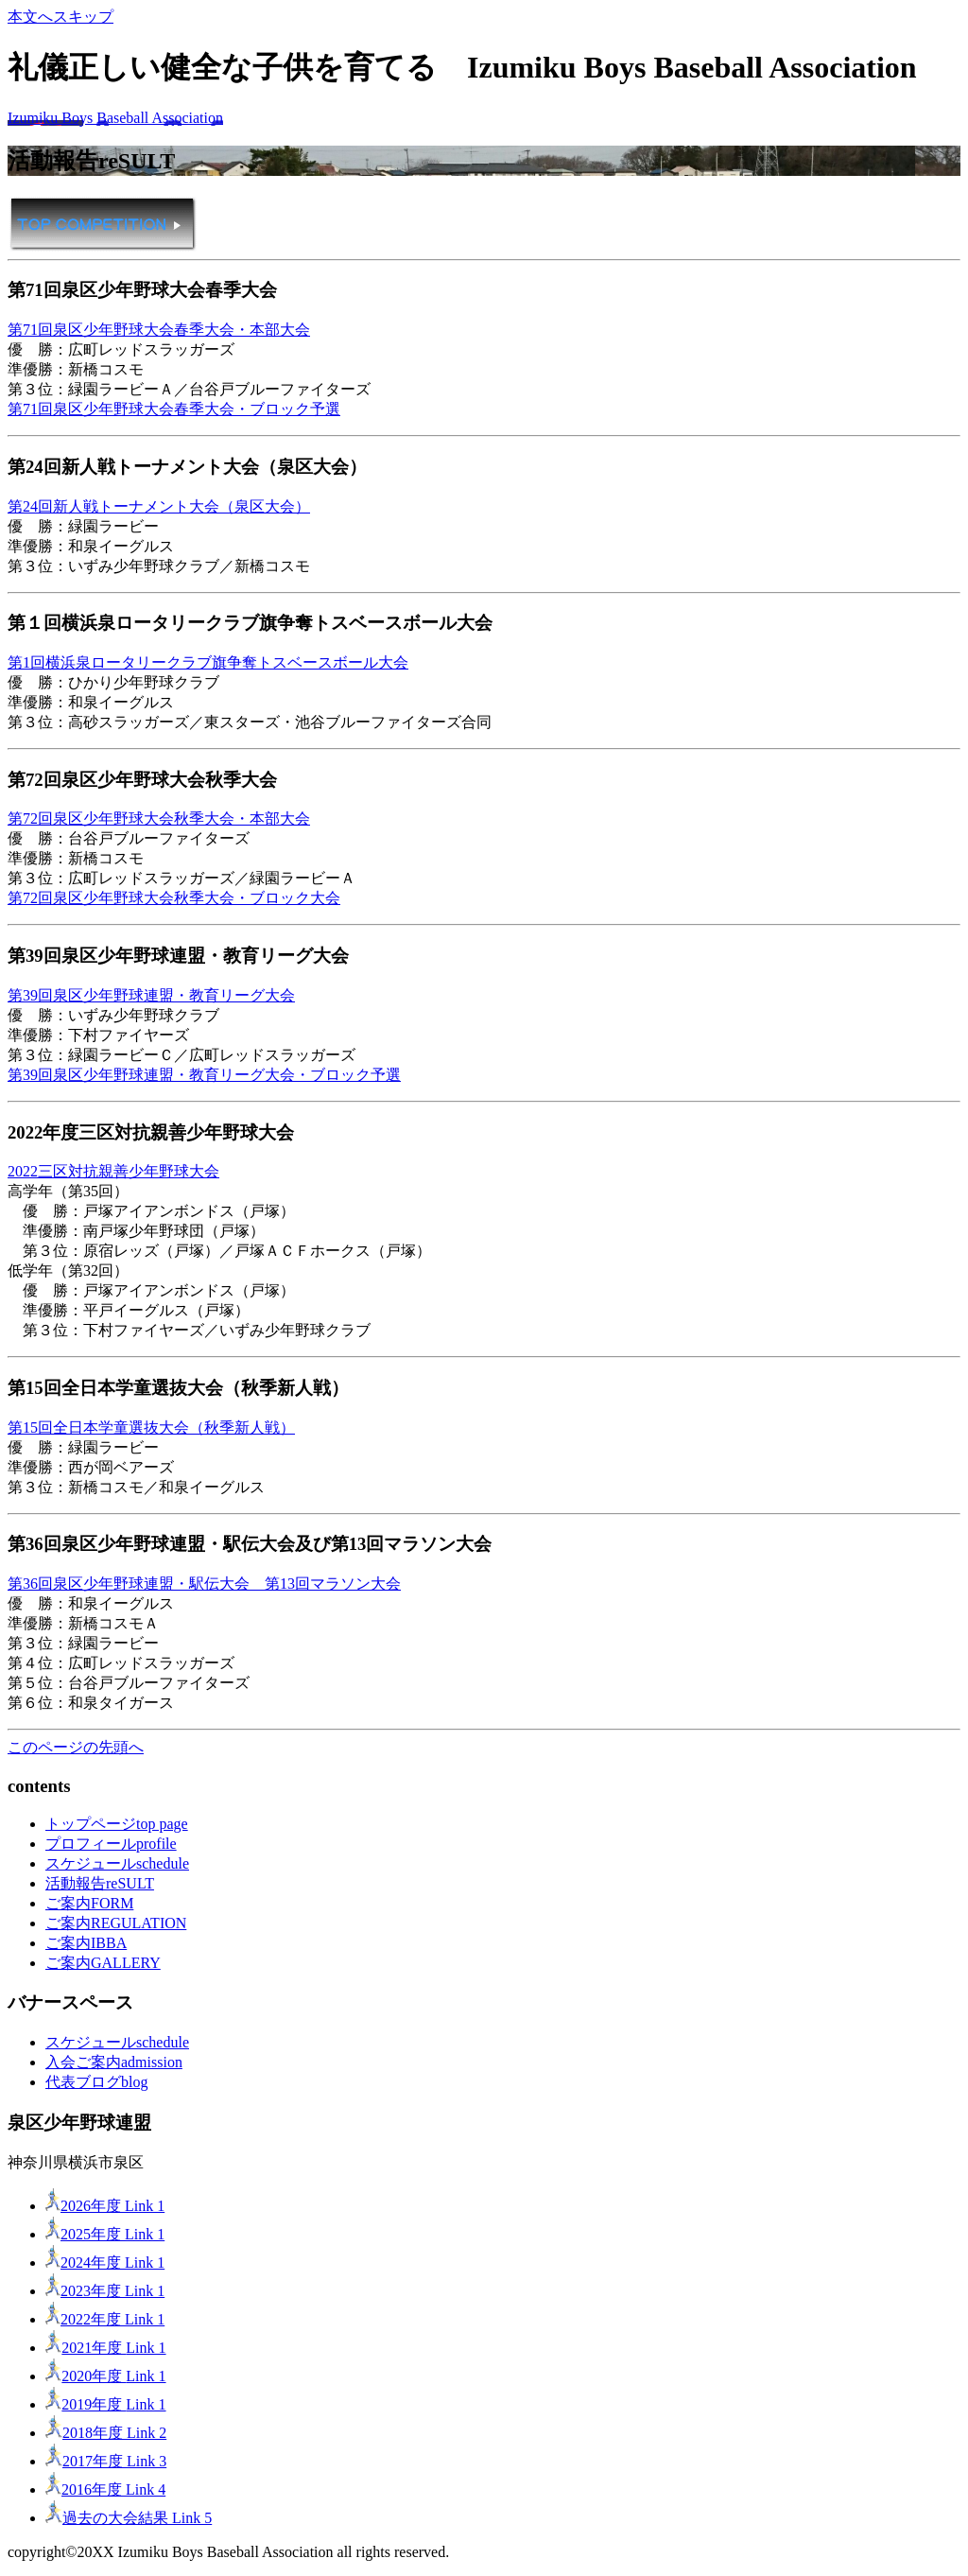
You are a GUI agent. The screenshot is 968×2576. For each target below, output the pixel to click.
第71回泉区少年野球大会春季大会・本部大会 (159, 330)
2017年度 (105, 2461)
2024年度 (104, 2262)
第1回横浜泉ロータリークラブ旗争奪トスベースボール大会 (208, 662)
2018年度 (105, 2433)
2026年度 (104, 2206)
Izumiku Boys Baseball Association (115, 118)
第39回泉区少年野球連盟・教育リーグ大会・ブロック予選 (204, 1075)
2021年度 (105, 2348)
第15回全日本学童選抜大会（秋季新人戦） (151, 1427)
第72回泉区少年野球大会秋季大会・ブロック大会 (174, 898)
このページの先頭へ (76, 1747)
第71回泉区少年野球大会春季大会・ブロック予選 (174, 409)
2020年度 (105, 2376)
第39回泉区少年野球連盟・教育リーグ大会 (151, 995)
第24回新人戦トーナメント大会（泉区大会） (159, 506)
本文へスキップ (60, 17)
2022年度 (104, 2319)
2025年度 (104, 2234)
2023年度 (104, 2291)
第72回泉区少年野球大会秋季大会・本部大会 (159, 818)
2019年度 (105, 2404)
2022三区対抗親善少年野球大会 (113, 1171)
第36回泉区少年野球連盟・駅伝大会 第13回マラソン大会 (204, 1583)
